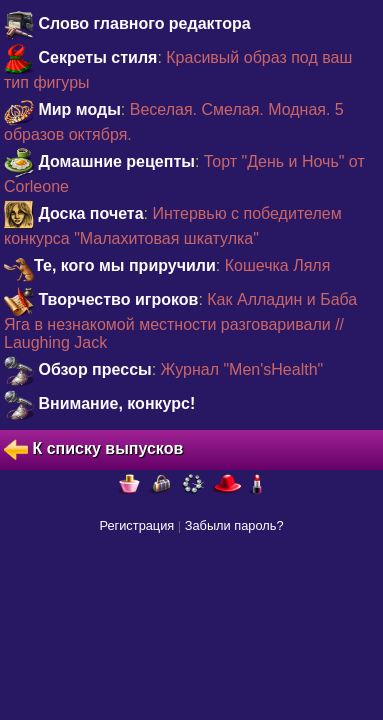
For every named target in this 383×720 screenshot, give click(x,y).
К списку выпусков (93, 450)
